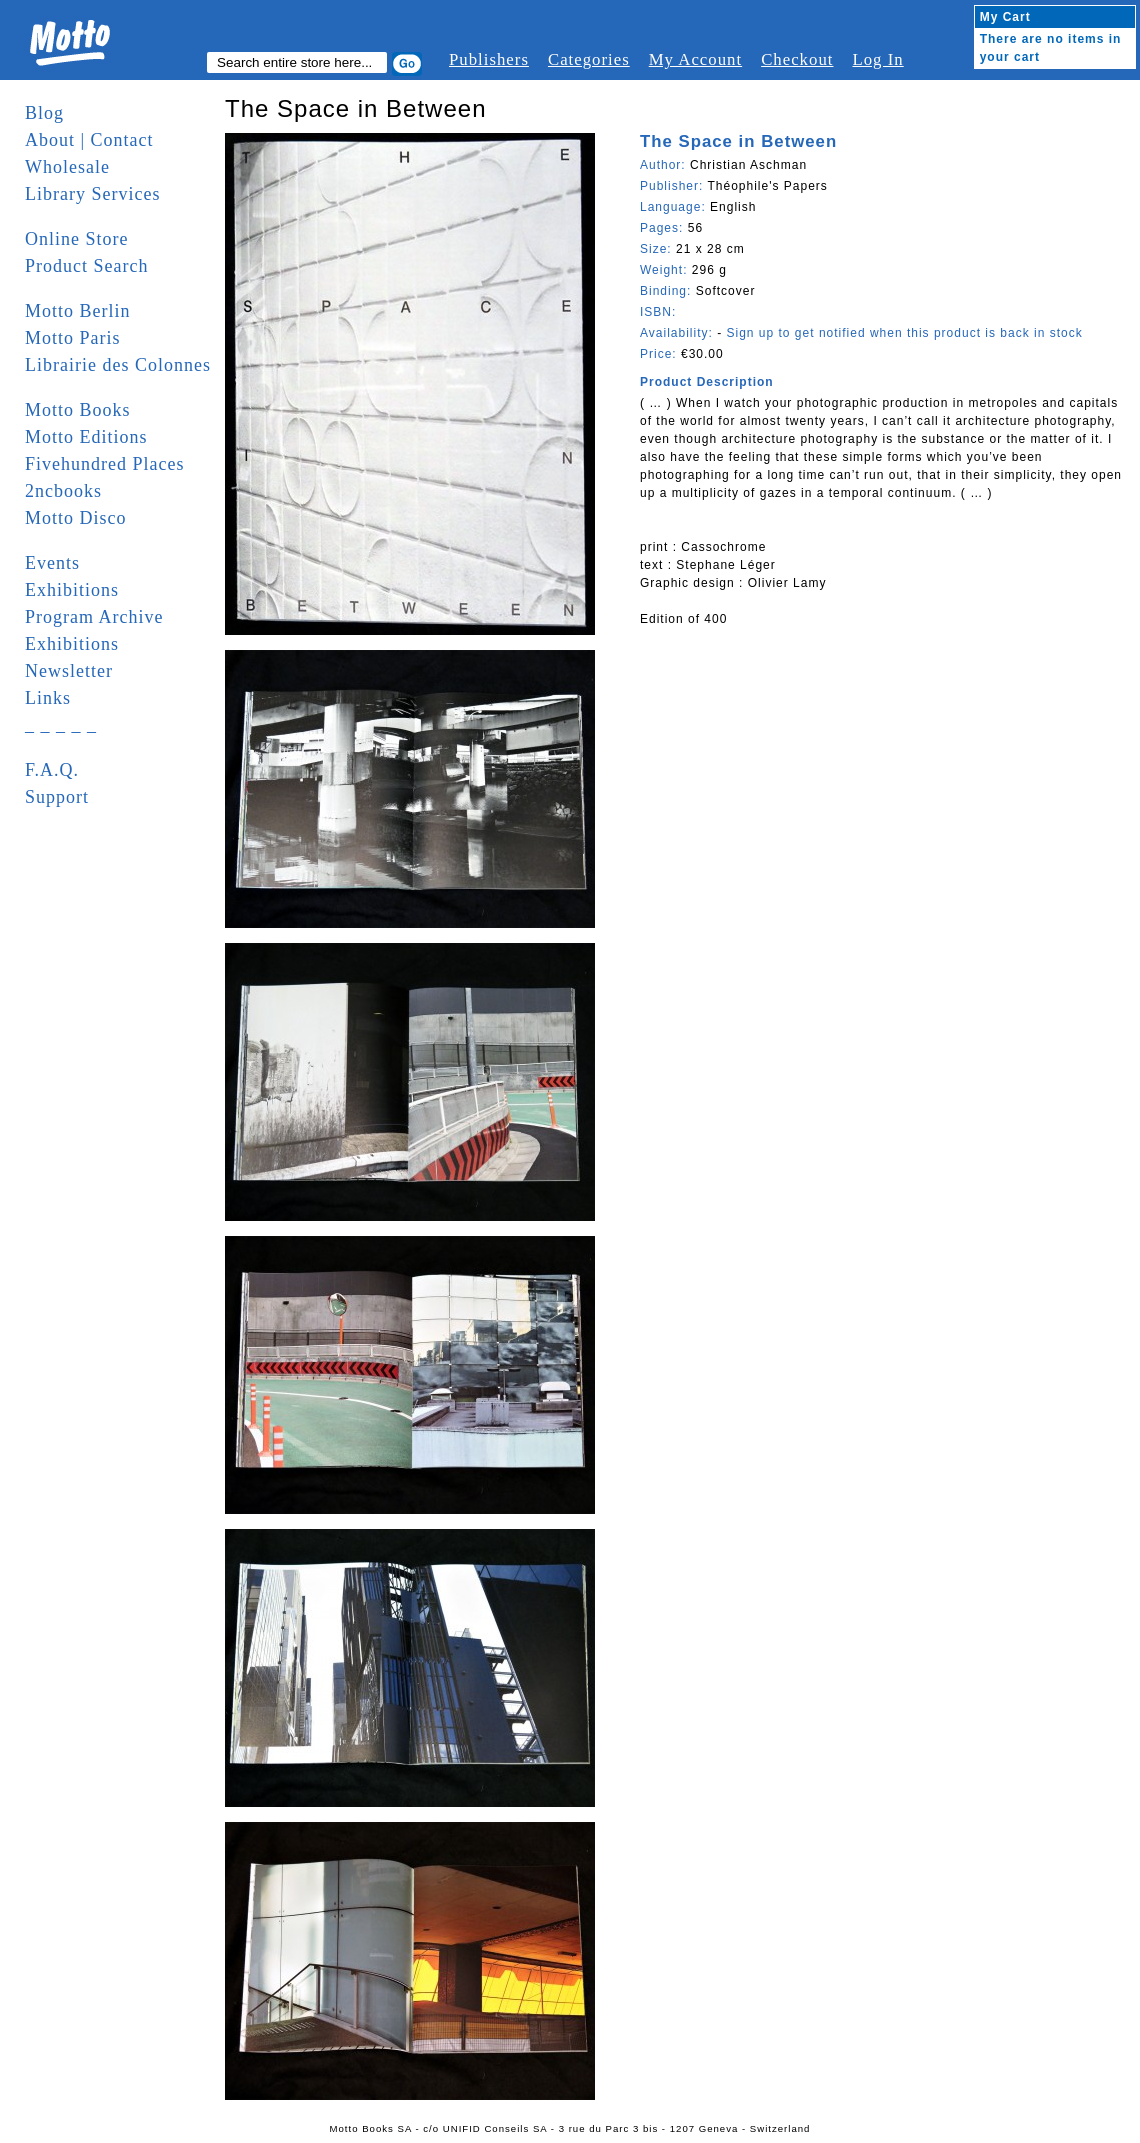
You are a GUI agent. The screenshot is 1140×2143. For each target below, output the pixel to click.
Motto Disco (76, 518)
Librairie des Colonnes (118, 365)
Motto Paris (73, 338)
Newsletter (69, 671)
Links (48, 698)
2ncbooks (63, 491)
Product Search (86, 266)
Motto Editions (86, 437)
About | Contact (89, 140)
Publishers (489, 59)
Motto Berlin (78, 311)
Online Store (77, 239)
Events (52, 563)
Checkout (797, 59)
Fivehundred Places (104, 464)
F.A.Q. (52, 770)
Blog (44, 113)
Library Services (92, 194)
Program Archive (94, 617)
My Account (695, 59)
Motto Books (78, 410)
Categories (589, 59)
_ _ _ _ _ (61, 725)
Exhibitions (72, 590)
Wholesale (67, 167)
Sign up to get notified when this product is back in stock (904, 333)
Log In (877, 59)
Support (57, 797)
